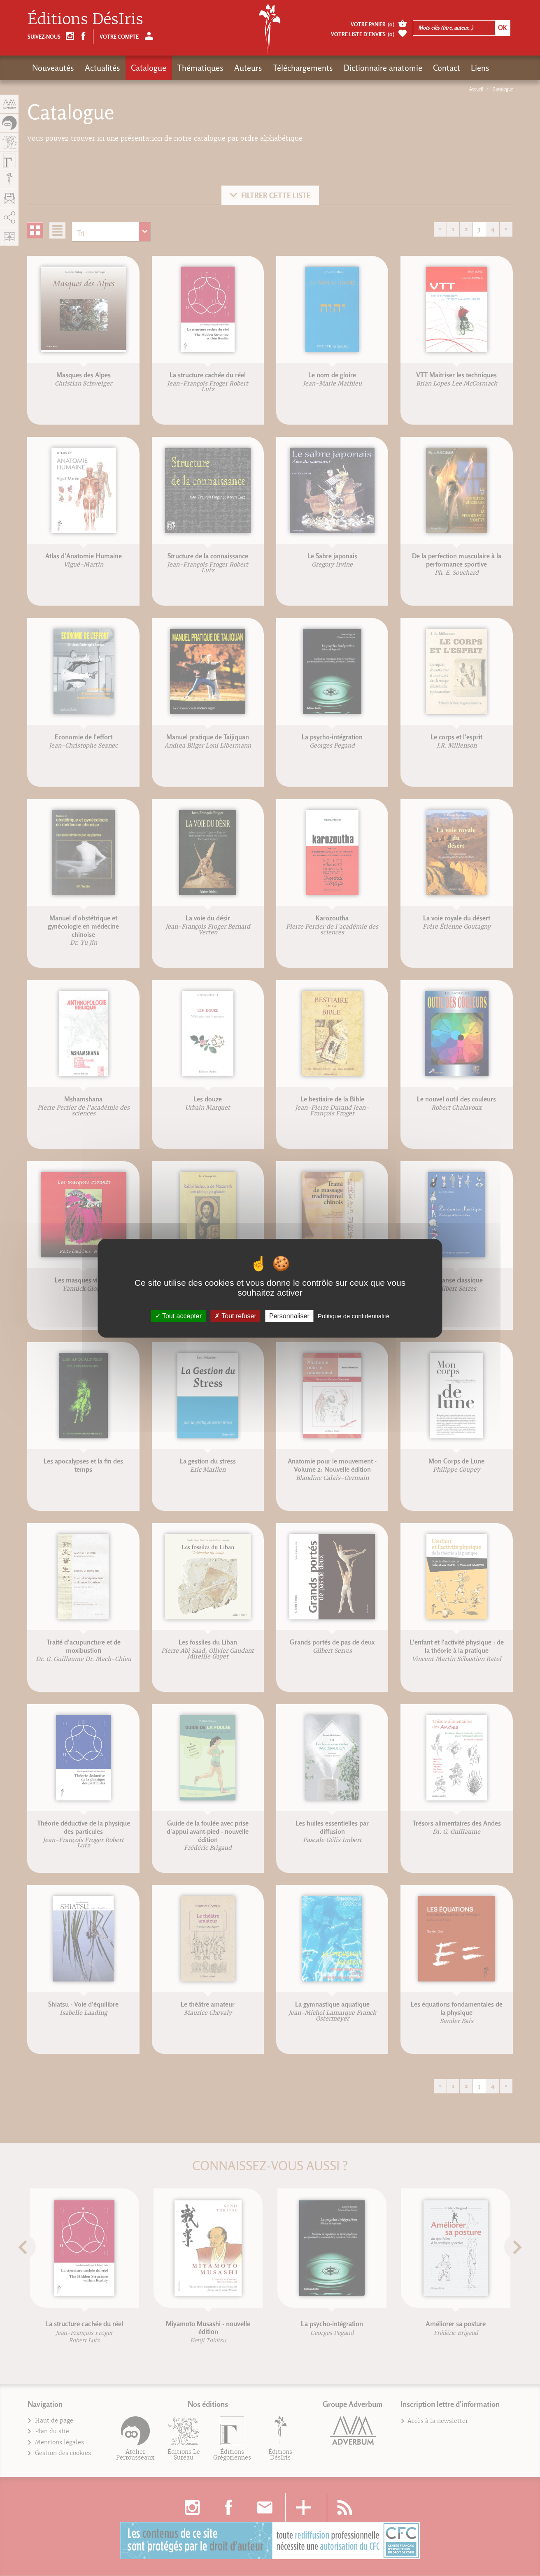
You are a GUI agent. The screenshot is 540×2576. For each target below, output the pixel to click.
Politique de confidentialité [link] (353, 1315)
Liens (480, 68)
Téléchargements (303, 68)
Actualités (102, 68)
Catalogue (148, 68)
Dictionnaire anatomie (383, 68)
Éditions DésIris (85, 19)
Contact (446, 68)
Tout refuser (235, 1315)
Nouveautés (53, 68)
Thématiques (200, 68)
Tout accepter (178, 1315)
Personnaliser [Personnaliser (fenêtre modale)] (289, 1315)
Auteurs (248, 68)
